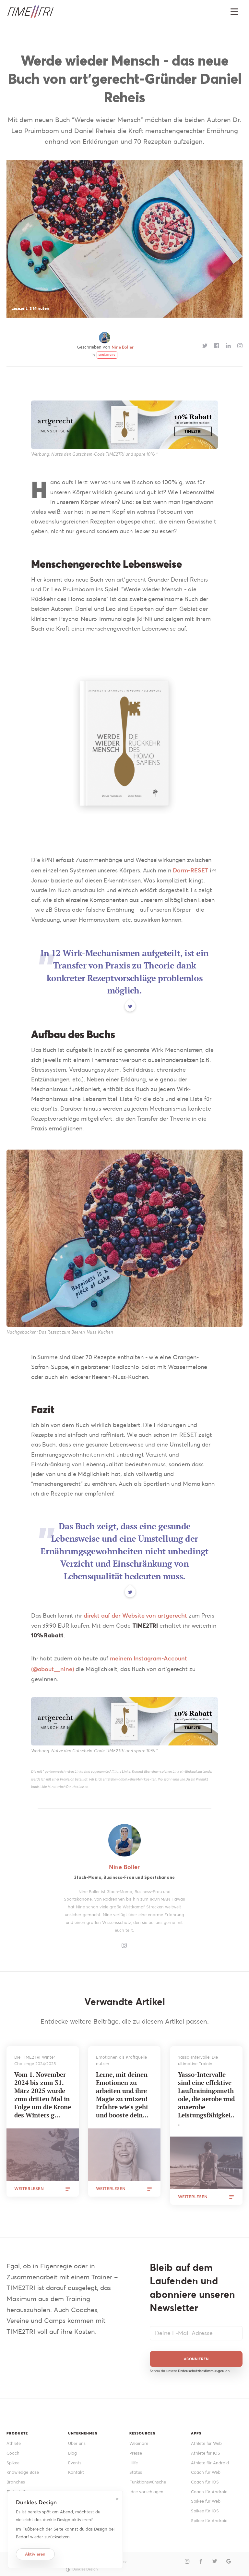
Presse (135, 2449)
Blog (72, 2449)
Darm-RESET (190, 870)
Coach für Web (205, 2468)
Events (74, 2459)
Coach (12, 2449)
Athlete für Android (210, 2459)
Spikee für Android (209, 2517)
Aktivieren (35, 2554)
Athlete (13, 2440)
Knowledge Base (22, 2468)
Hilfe (133, 2459)
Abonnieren (196, 2355)
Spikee (12, 2459)
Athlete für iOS (205, 2449)
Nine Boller (123, 347)
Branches (15, 2478)
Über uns (77, 2440)
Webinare (138, 2440)
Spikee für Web (205, 2497)
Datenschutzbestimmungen (201, 2367)
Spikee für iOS (205, 2507)
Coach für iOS (205, 2478)
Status (135, 2468)
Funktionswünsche (147, 2478)
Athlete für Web (206, 2440)
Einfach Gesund (22, 2488)
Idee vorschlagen (146, 2488)
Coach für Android (209, 2488)
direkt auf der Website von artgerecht (135, 1611)
